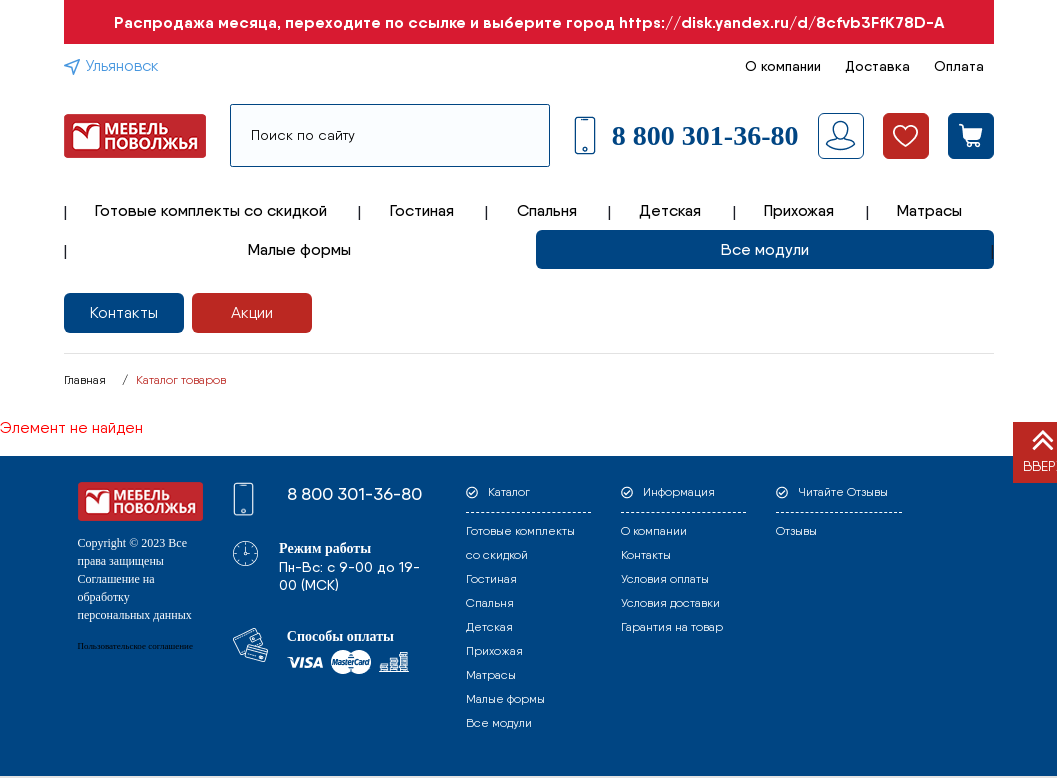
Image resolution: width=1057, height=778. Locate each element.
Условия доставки (670, 603)
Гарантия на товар (672, 627)
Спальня (547, 210)
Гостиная (422, 210)
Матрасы (929, 210)
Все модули (765, 249)
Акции (252, 312)
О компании (783, 66)
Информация (679, 492)
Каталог (509, 492)
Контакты (124, 312)
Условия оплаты (665, 579)
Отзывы (796, 531)
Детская (670, 210)
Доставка (877, 66)
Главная (85, 380)
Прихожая (799, 210)
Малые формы (299, 249)
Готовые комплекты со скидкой (211, 210)
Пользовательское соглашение (135, 646)
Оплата (959, 66)
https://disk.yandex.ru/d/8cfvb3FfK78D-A (781, 22)
